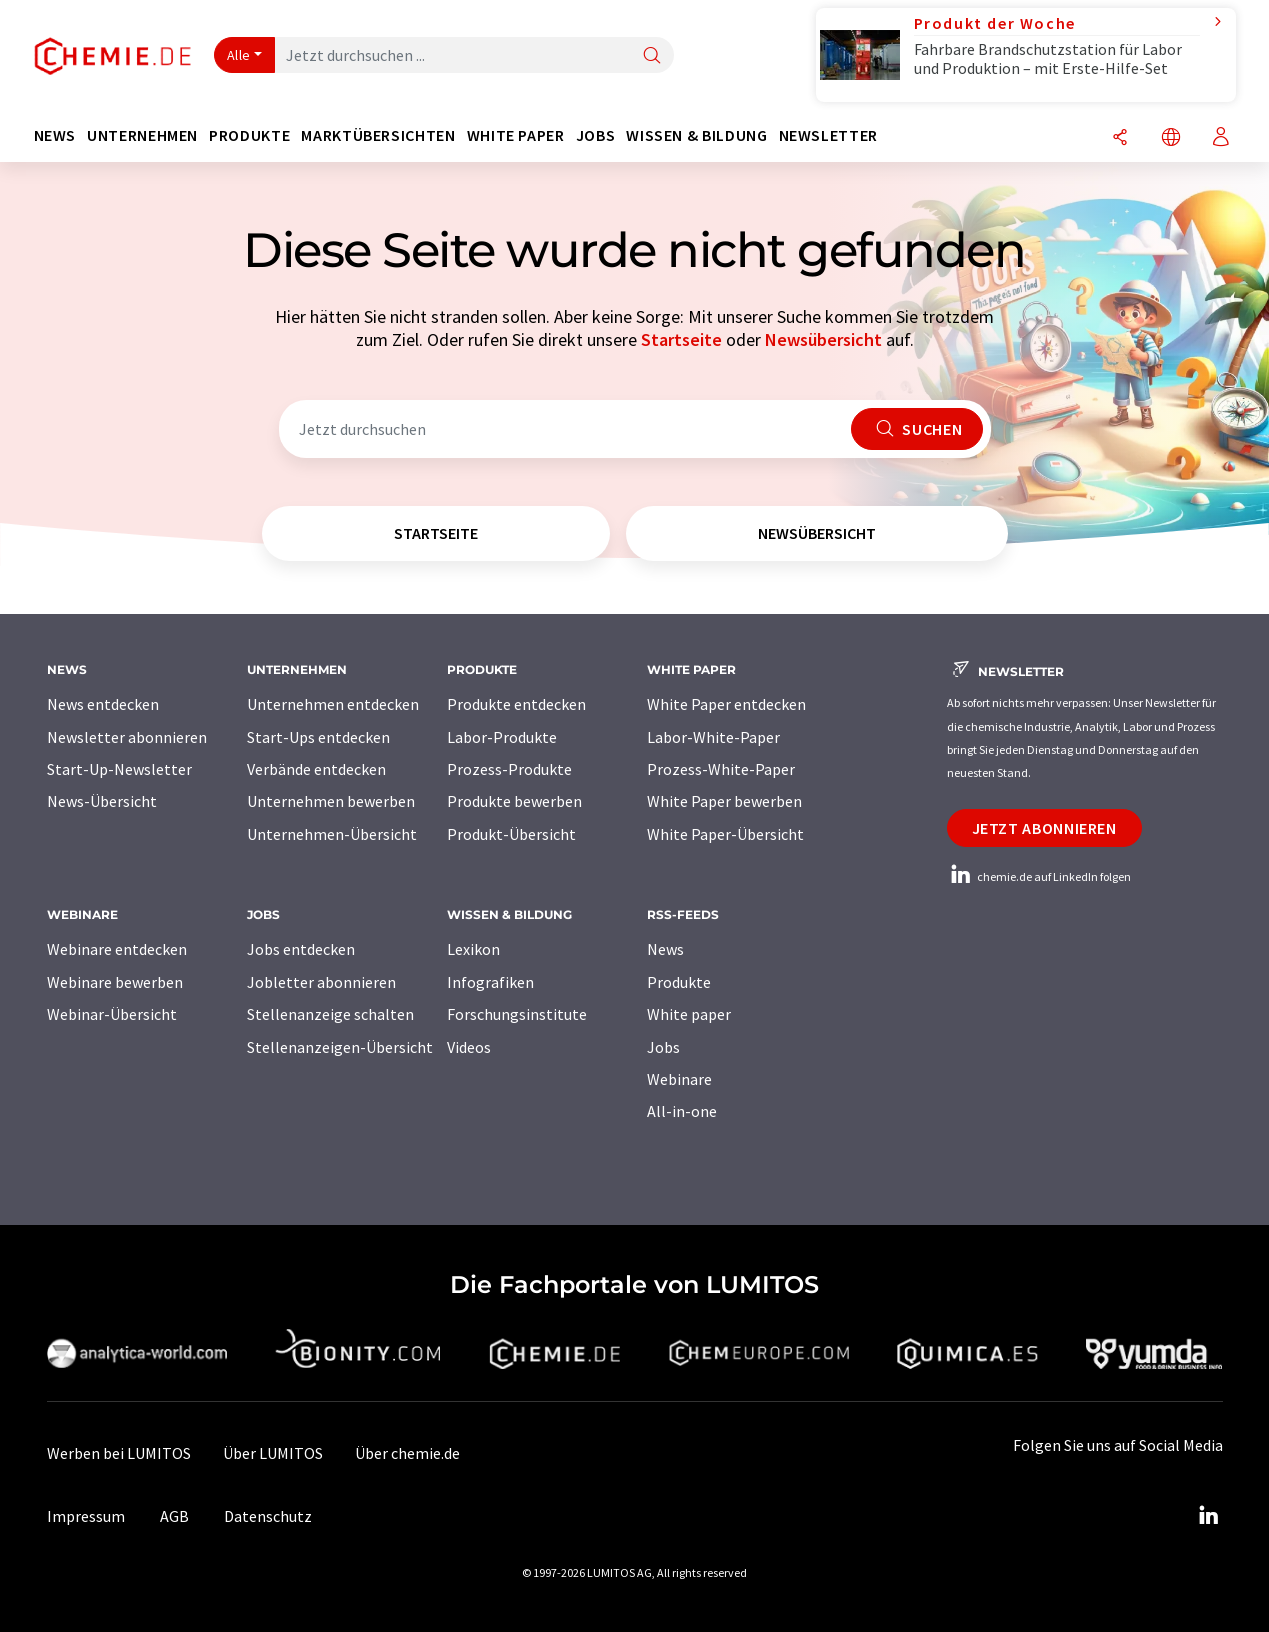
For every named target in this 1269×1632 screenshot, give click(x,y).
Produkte (679, 982)
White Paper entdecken (726, 704)
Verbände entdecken (316, 769)
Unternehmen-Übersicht (332, 834)
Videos (469, 1047)
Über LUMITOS (273, 1453)
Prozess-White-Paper (721, 769)
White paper (689, 1014)
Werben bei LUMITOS (119, 1453)
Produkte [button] (249, 135)
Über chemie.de (407, 1453)
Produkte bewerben (514, 801)
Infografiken (490, 982)
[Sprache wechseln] (1171, 138)
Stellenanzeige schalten (330, 1014)
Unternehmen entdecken (333, 704)
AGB (174, 1516)
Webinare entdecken (117, 949)
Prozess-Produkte (509, 769)
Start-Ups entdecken (318, 737)
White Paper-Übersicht (725, 834)
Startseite (681, 339)
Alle (239, 55)
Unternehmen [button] (142, 135)
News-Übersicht (102, 801)
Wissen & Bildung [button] (696, 135)
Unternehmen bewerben (331, 801)
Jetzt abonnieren (1044, 828)
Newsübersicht (823, 339)
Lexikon (473, 949)
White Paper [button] (516, 135)
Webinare (679, 1079)
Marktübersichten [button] (378, 135)
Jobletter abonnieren (321, 982)
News (665, 949)
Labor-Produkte (502, 737)
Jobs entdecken (301, 949)
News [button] (55, 135)
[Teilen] (1120, 138)
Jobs (663, 1047)
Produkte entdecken (516, 704)
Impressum (86, 1516)
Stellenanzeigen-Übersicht (340, 1047)
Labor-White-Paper (713, 737)
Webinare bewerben (115, 982)
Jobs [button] (596, 135)
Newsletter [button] (828, 135)
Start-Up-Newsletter (119, 769)
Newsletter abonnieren (127, 737)
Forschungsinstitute (517, 1014)
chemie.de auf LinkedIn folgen (1039, 876)
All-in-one (682, 1111)
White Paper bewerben (724, 801)
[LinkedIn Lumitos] (1209, 1516)
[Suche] (652, 56)
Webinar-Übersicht (112, 1014)
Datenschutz (268, 1516)
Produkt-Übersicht (511, 834)
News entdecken (103, 704)
